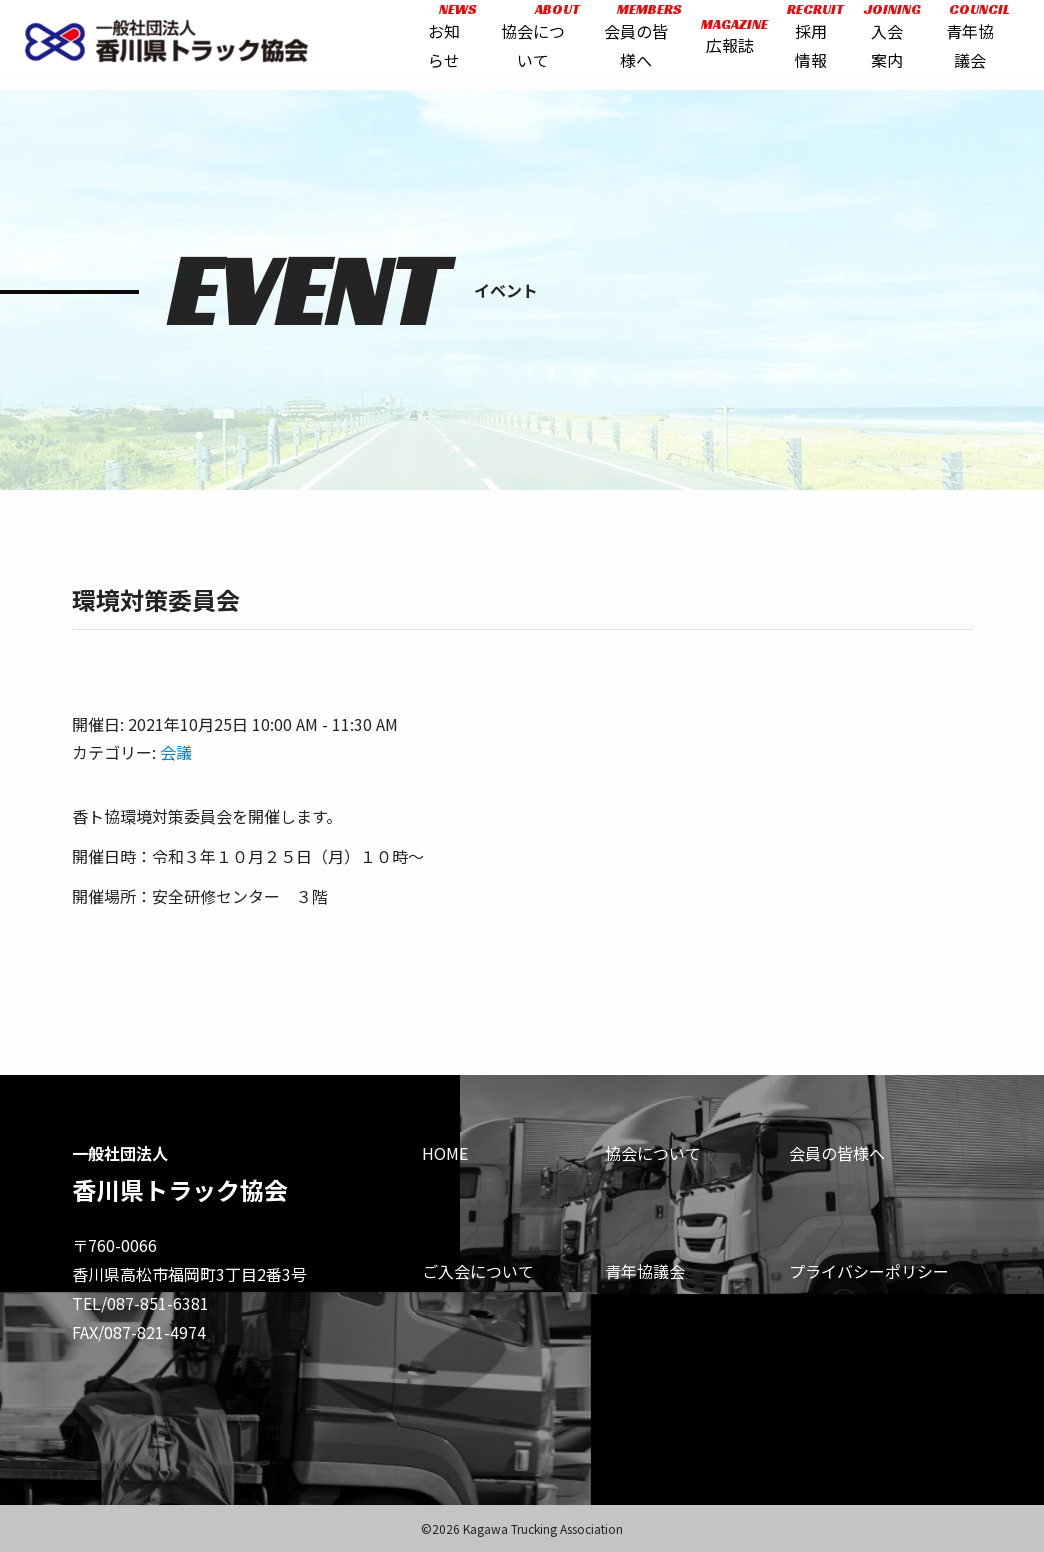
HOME (445, 1153)
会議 (176, 752)
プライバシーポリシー (869, 1271)
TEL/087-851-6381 (140, 1303)
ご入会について (478, 1271)
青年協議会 (645, 1271)
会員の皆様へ (837, 1153)
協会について (653, 1153)
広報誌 (726, 42)
